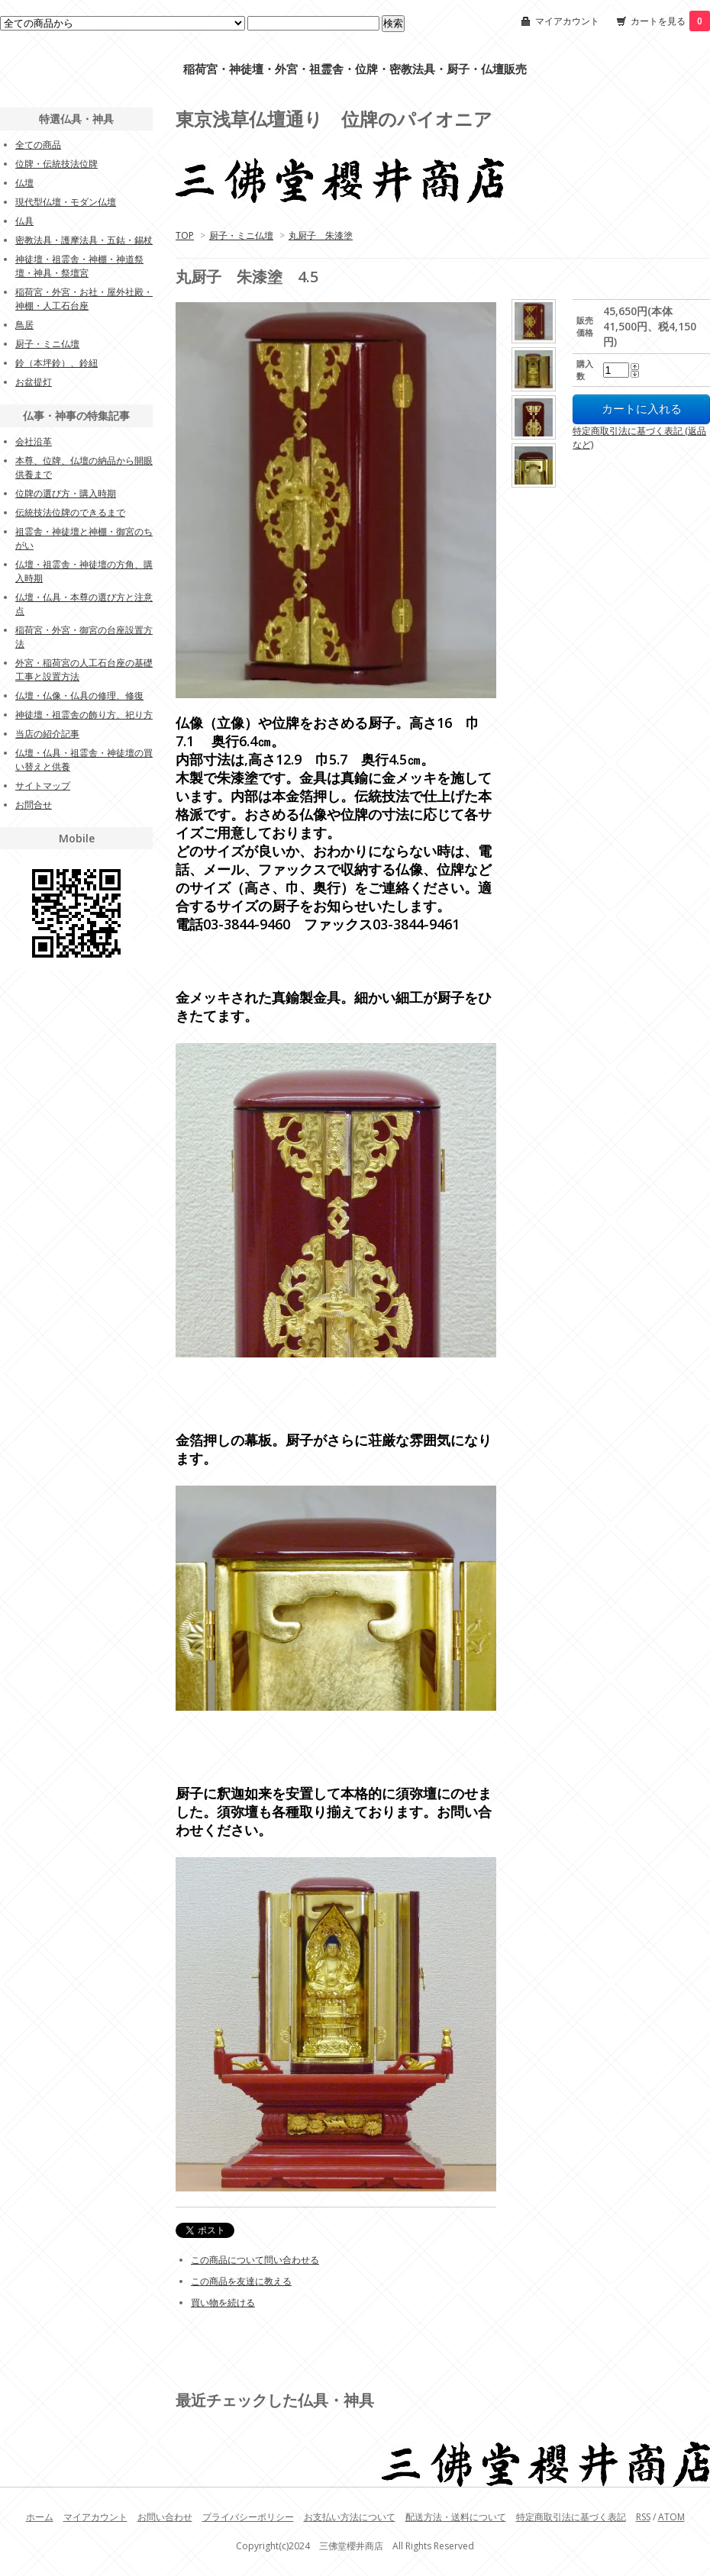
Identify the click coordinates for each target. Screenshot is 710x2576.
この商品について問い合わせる (255, 2259)
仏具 (24, 220)
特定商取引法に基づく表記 (571, 2516)
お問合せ (33, 804)
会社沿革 (33, 441)
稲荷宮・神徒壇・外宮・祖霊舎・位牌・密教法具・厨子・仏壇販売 (355, 69)
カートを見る (670, 20)
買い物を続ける (223, 2302)
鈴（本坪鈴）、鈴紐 (56, 362)
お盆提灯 (33, 381)
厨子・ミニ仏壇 (241, 235)
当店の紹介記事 (47, 733)
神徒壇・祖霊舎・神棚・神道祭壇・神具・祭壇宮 (79, 266)
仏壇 (24, 182)
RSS (643, 2516)
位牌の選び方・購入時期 (65, 493)
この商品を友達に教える (241, 2281)
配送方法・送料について (455, 2516)
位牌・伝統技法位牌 (56, 163)
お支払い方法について (349, 2516)
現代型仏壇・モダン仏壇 (65, 201)
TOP (185, 235)
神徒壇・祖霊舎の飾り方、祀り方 (84, 714)
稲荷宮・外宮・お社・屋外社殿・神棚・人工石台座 (84, 298)
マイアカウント (567, 20)
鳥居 (24, 324)
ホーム (39, 2516)
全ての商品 (38, 144)
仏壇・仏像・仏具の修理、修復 (79, 695)
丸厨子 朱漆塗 (321, 235)
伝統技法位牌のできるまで (70, 512)
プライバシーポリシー (248, 2516)
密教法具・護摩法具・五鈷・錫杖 (84, 239)
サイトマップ (42, 785)
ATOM (671, 2516)
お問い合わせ (164, 2516)
